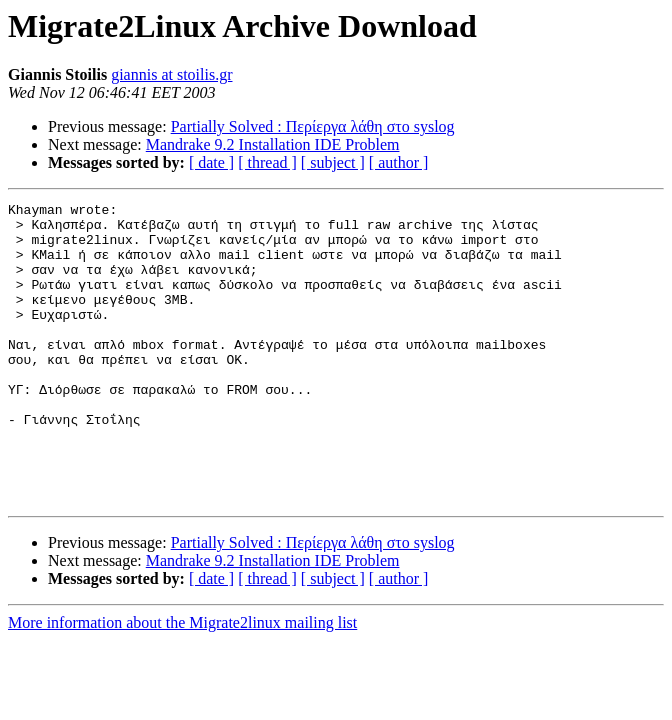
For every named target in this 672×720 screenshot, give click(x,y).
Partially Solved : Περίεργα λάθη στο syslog (313, 126)
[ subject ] (333, 162)
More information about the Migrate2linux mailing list (182, 682)
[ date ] (211, 162)
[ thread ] (267, 162)
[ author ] (399, 162)
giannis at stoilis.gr (171, 74)
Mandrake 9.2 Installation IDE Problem (273, 144)
